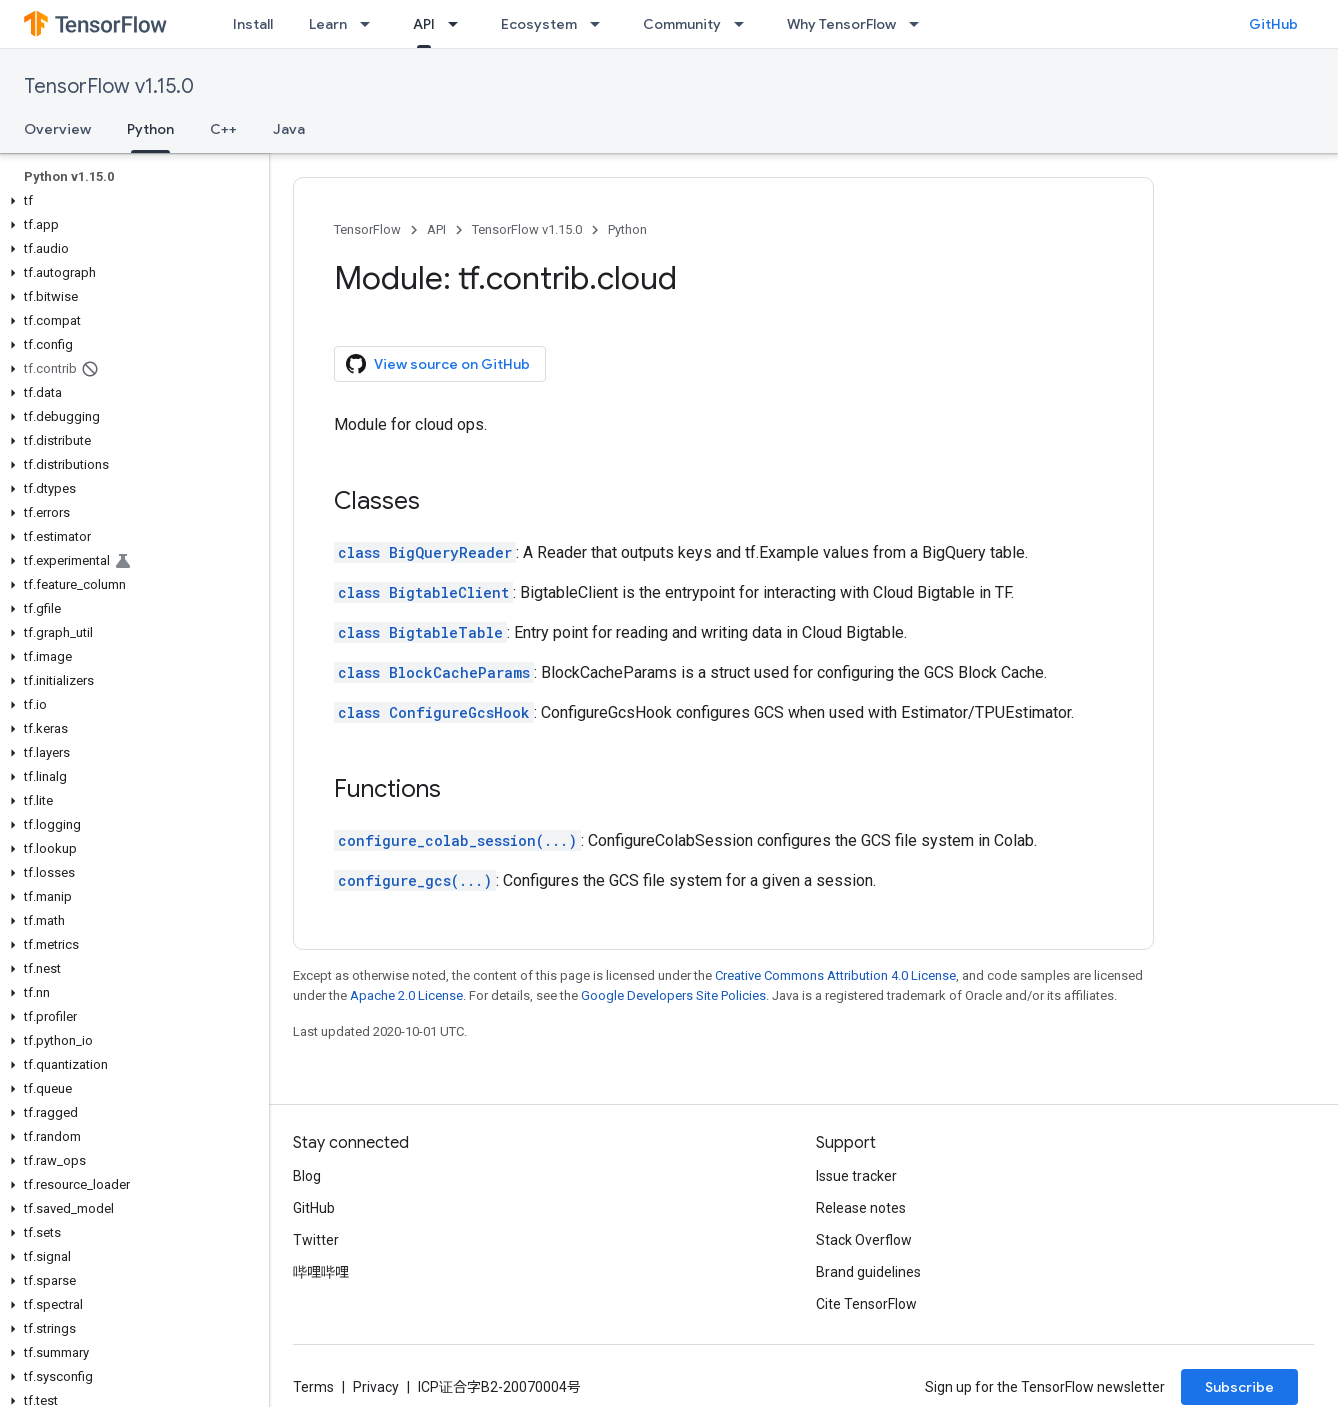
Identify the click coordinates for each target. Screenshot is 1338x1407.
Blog (307, 1176)
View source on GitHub (438, 364)
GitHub (1273, 24)
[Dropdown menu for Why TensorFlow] (920, 24)
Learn (328, 24)
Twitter (316, 1240)
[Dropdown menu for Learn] (371, 24)
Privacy (376, 1387)
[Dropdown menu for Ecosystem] (601, 24)
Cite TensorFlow (866, 1304)
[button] (130, 201)
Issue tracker (856, 1176)
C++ (223, 129)
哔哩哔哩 (321, 1272)
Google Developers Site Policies (673, 995)
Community (682, 24)
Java (289, 129)
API (436, 229)
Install (253, 24)
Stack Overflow (864, 1240)
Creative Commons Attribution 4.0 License (835, 975)
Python (627, 229)
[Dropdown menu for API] (459, 24)
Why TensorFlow (841, 24)
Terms (313, 1387)
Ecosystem (539, 24)
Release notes (861, 1208)
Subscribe (1239, 1387)
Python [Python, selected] (150, 129)
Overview (57, 129)
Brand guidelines (868, 1272)
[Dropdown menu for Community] (745, 24)
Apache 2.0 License (406, 995)
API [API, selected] (424, 24)
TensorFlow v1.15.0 (109, 86)
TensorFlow (367, 229)
